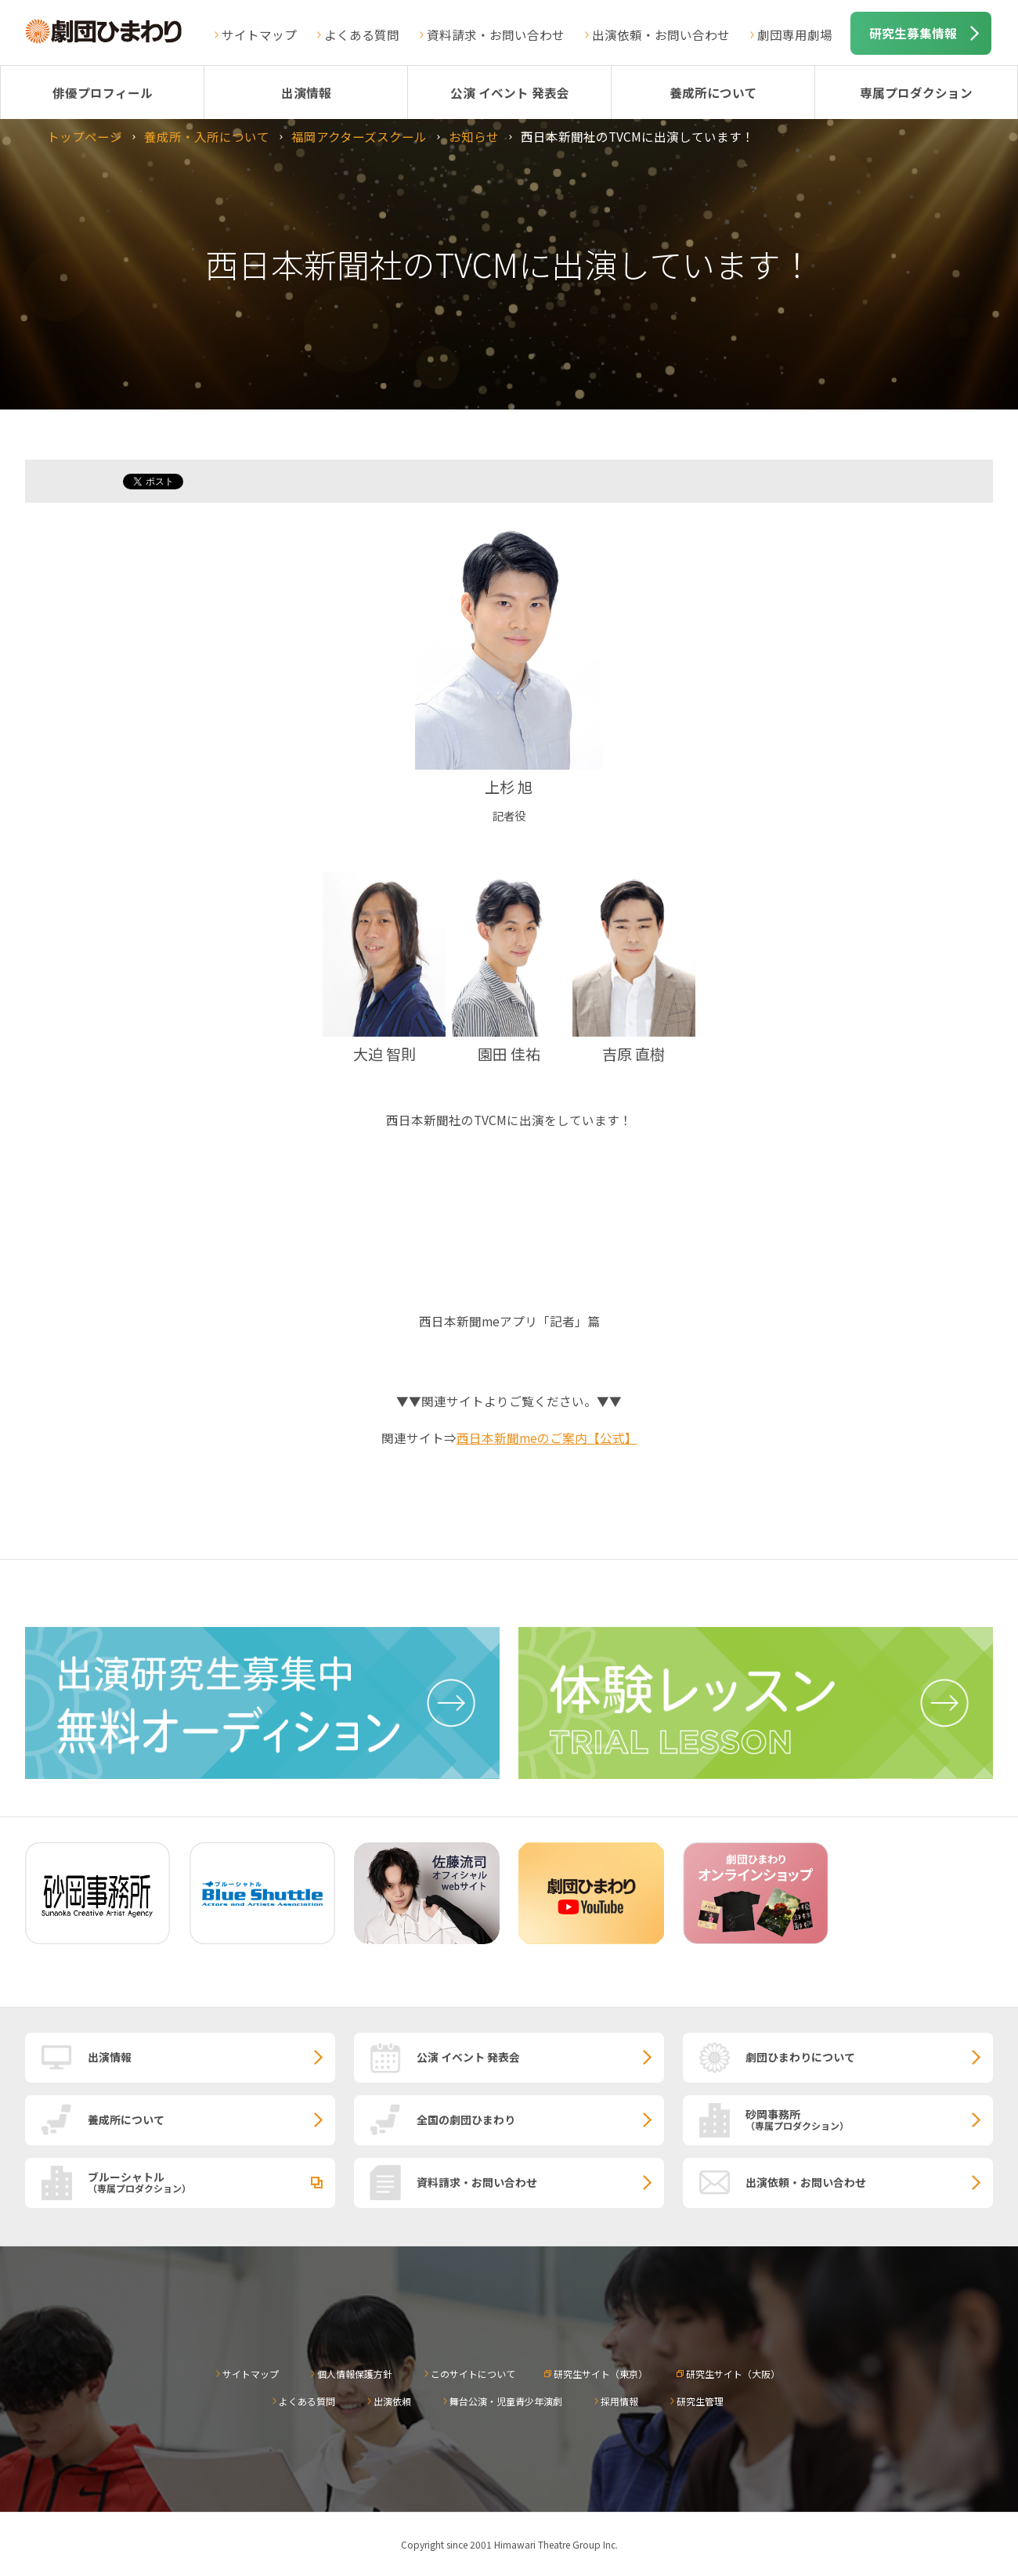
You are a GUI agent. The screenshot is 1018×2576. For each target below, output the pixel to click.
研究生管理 (700, 2401)
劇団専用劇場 (794, 34)
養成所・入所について (206, 136)
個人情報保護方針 (354, 2373)
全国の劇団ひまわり (466, 2119)
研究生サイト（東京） (601, 2373)
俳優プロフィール (102, 92)
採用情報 (619, 2401)
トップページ (84, 136)
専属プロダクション (916, 92)
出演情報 (306, 92)
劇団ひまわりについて (800, 2057)
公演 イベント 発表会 (509, 92)
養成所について (713, 92)
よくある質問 (361, 34)
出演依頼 (392, 2401)
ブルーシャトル (211, 2181)
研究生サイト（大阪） (733, 2373)
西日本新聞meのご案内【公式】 (547, 1437)
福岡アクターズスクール (359, 136)
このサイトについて (473, 2373)
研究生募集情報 (913, 32)
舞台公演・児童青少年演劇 (505, 2401)
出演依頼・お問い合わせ (661, 34)
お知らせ (474, 136)
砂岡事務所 (869, 2118)
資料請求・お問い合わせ (496, 34)
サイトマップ (259, 34)
